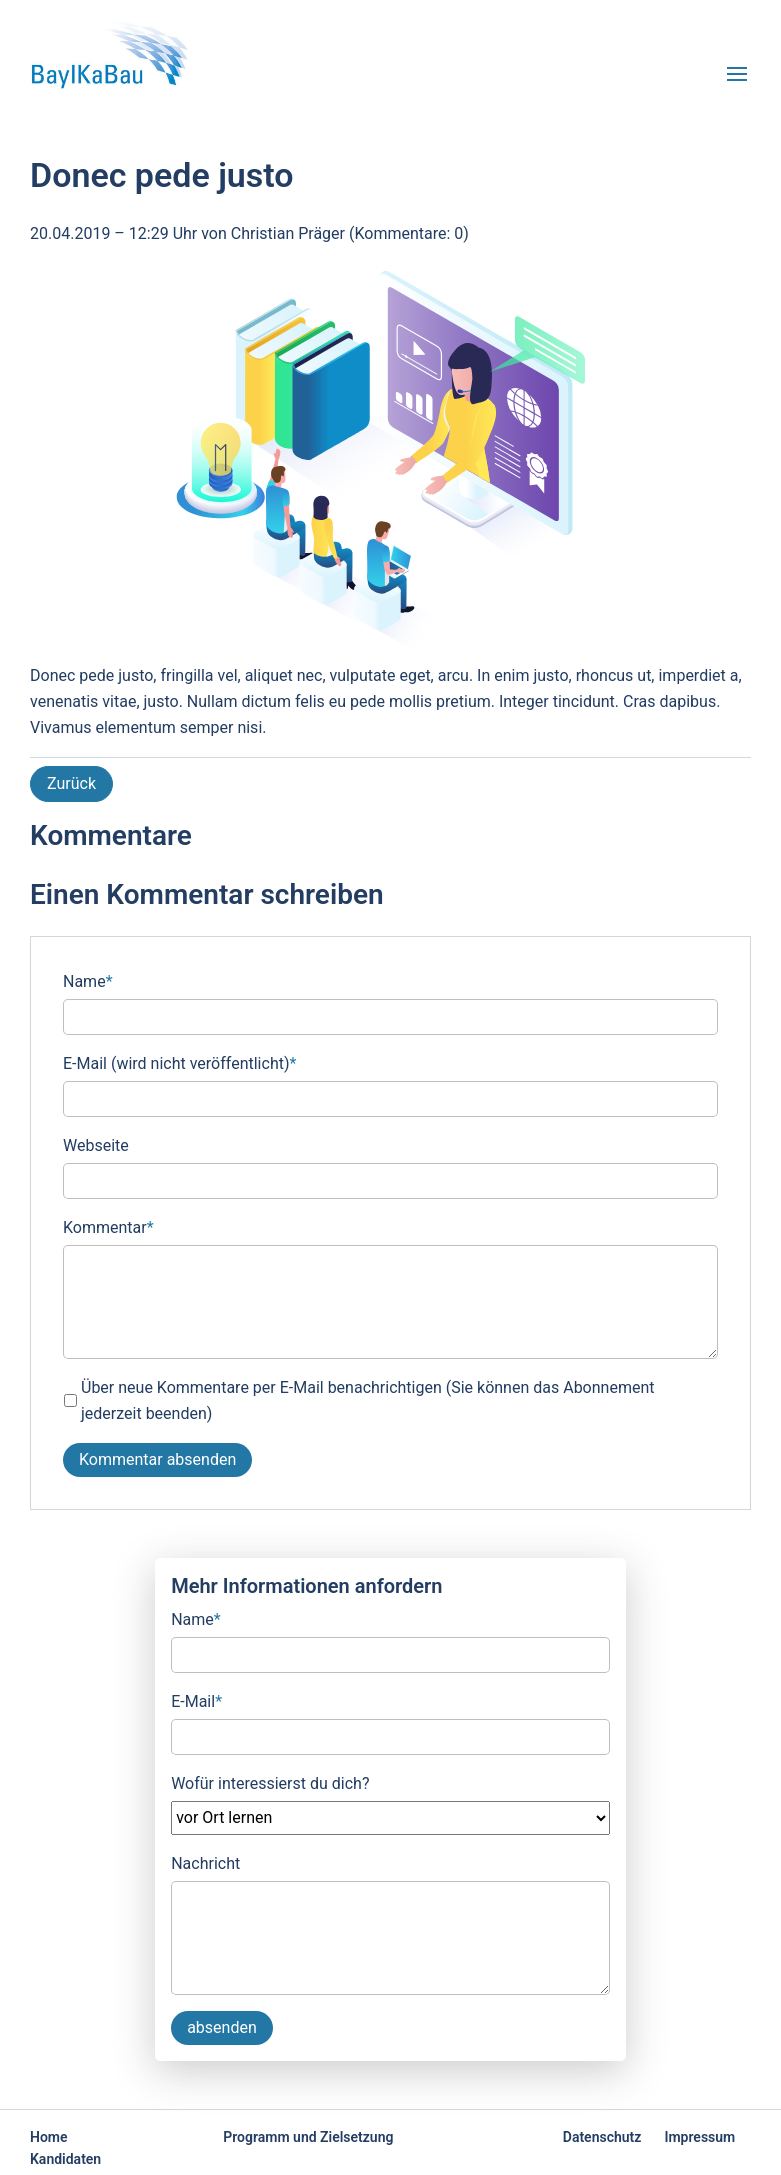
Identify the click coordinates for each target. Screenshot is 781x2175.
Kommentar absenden (157, 1459)
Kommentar (108, 1226)
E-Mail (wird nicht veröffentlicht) (179, 1062)
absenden (222, 2027)
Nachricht (205, 1863)
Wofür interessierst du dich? (270, 1783)
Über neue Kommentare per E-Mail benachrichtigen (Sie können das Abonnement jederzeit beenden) (367, 1400)
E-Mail (196, 1700)
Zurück (71, 783)
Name (88, 980)
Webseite (96, 1145)
